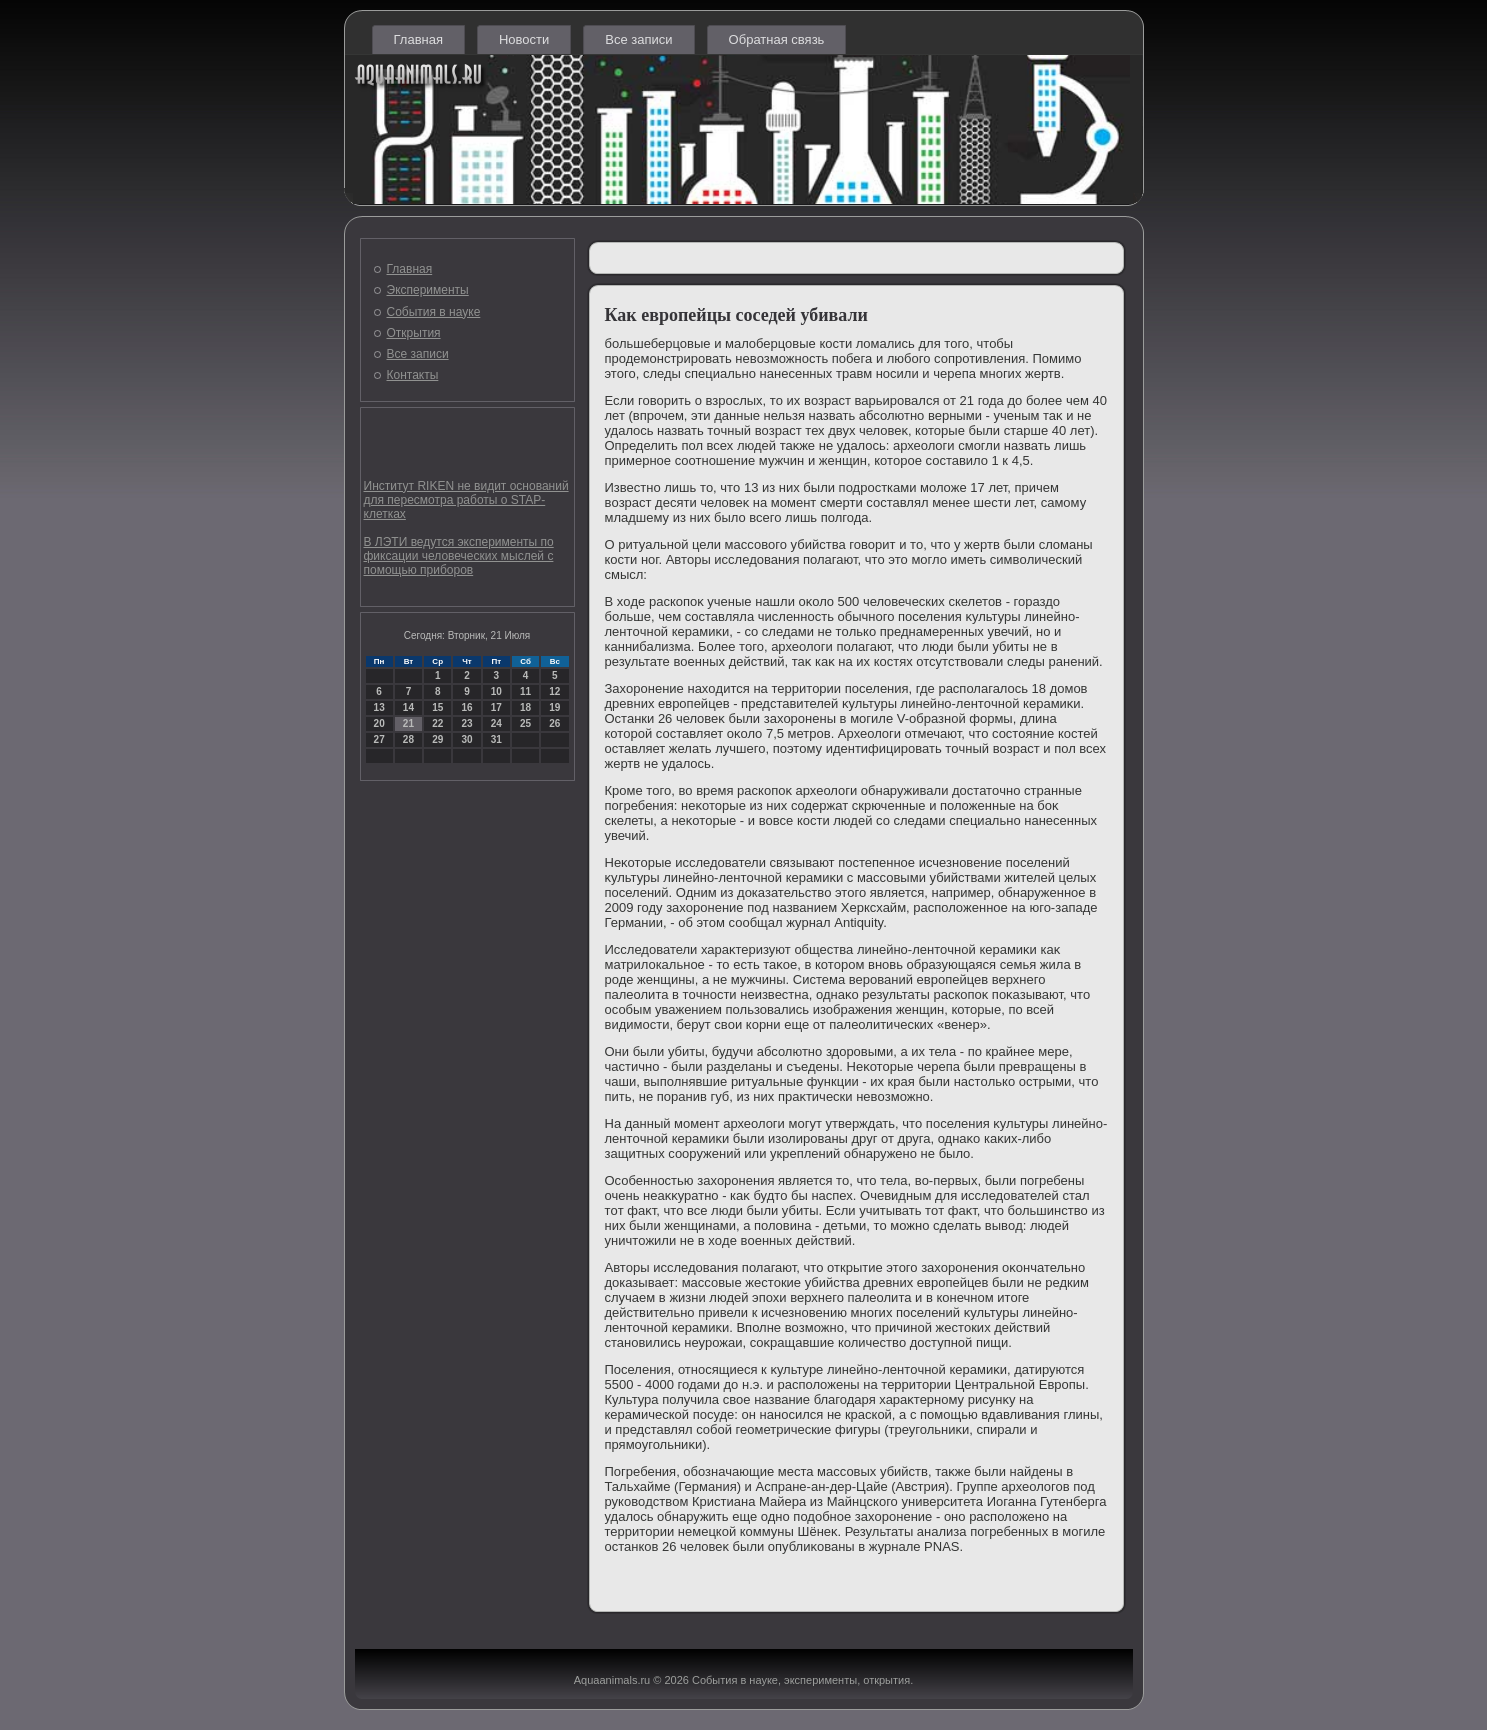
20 (379, 723)
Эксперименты (428, 290)
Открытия (414, 333)
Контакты (413, 375)
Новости (524, 39)
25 (525, 723)
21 (408, 723)
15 (437, 707)
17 (496, 707)
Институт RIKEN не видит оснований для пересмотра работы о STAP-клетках (466, 500)
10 (496, 691)
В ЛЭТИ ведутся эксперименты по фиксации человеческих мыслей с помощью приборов (459, 556)
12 (554, 691)
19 (554, 707)
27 (379, 739)
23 (466, 723)
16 (466, 707)
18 (525, 707)
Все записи (638, 39)
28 (408, 739)
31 (496, 739)
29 (437, 739)
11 (525, 691)
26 (554, 723)
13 (379, 707)
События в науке (434, 312)
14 (408, 707)
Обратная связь (777, 39)
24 (496, 723)
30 (466, 739)
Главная (418, 39)
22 (437, 723)
